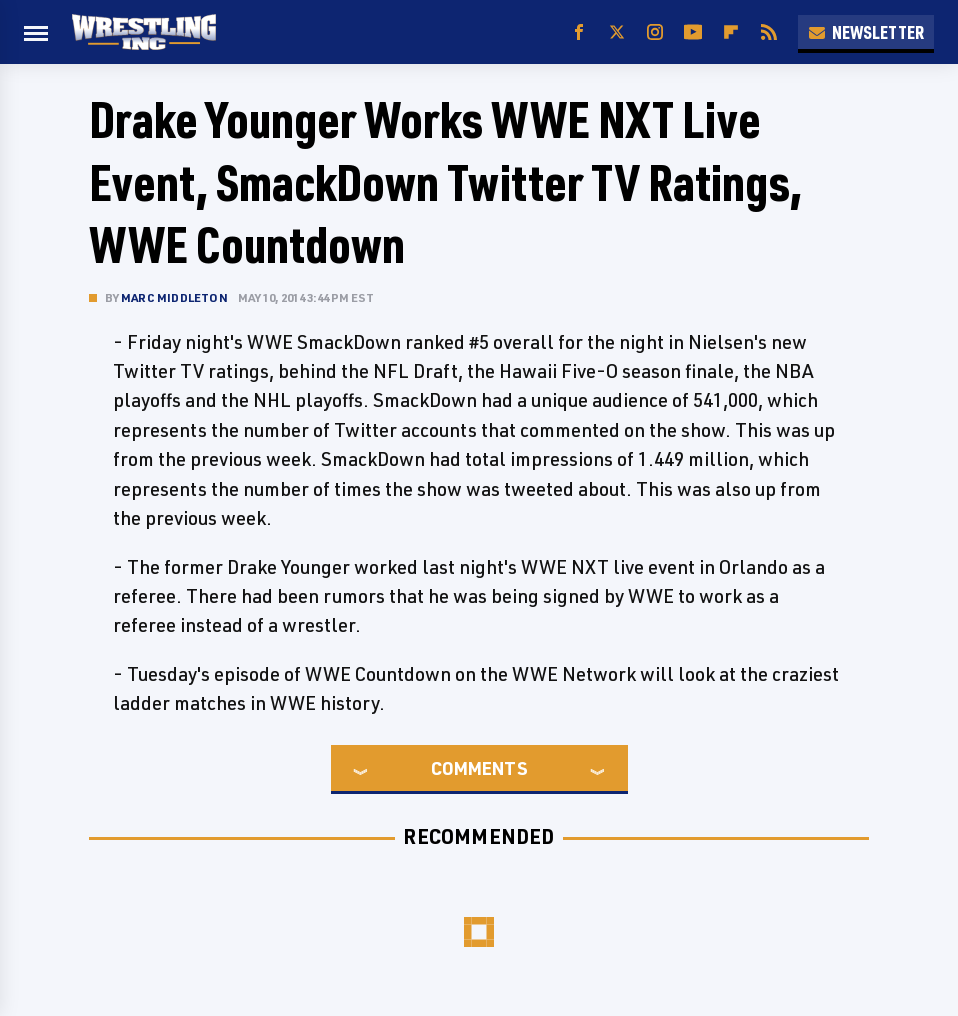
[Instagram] (655, 32)
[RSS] (769, 32)
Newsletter (866, 32)
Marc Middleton (174, 297)
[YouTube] (693, 32)
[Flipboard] (731, 32)
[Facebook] (579, 32)
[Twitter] (617, 32)
